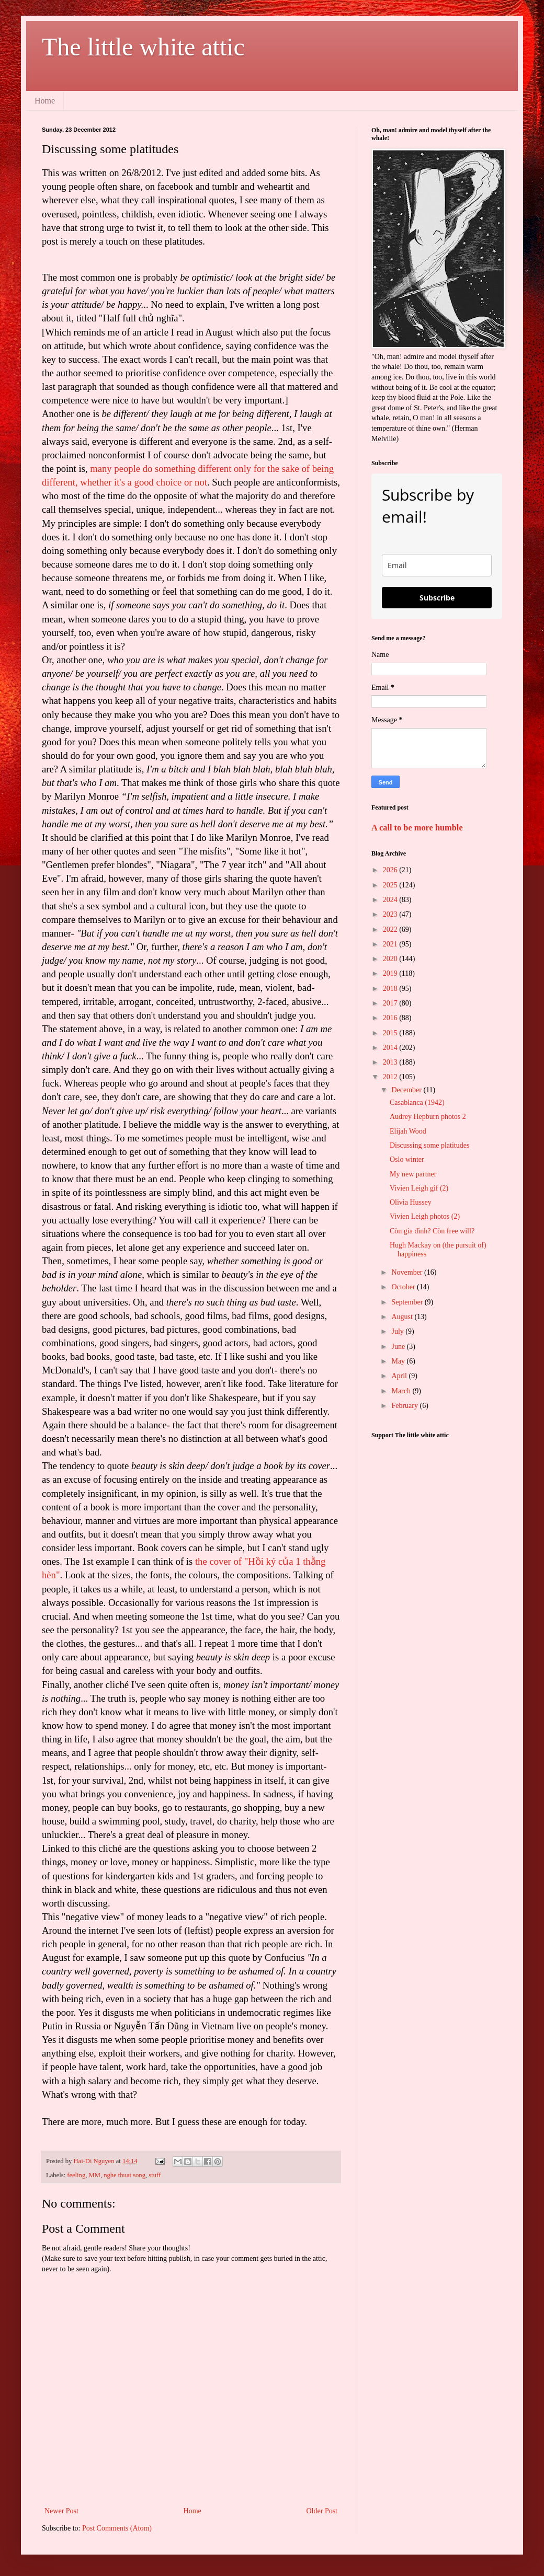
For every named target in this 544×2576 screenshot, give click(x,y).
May (398, 1361)
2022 (391, 929)
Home (45, 100)
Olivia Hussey (411, 1202)
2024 (391, 900)
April (400, 1376)
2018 (391, 988)
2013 (391, 1062)
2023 (391, 914)
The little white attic (143, 47)
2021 (391, 944)
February (405, 1406)
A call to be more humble (417, 828)
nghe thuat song (124, 2175)
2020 (391, 959)
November (407, 1272)
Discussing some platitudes (429, 1145)
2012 (391, 1077)
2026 (391, 870)
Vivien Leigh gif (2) (419, 1188)
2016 (391, 1018)
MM (94, 2175)
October (404, 1287)
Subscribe (437, 598)
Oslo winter (407, 1159)
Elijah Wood (408, 1131)
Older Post (322, 2511)
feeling (76, 2175)
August (402, 1317)
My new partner (413, 1174)
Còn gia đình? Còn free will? (432, 1231)
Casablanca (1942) (417, 1102)
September (407, 1302)
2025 (391, 885)
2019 (391, 973)
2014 (391, 1048)
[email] (437, 565)
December (407, 1090)
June (398, 1346)
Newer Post (61, 2511)
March (401, 1391)
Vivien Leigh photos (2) (425, 1216)
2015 (391, 1033)
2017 (391, 1003)
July (398, 1331)
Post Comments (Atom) (117, 2528)
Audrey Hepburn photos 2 (428, 1116)
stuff (155, 2175)
